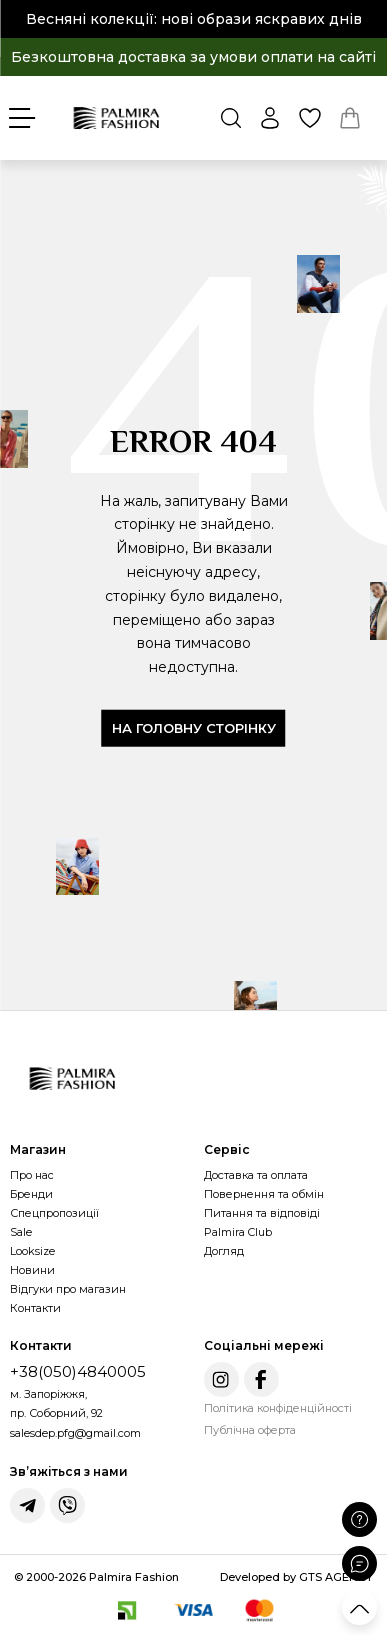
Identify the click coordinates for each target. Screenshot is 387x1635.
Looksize (32, 1251)
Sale (21, 1232)
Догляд (224, 1251)
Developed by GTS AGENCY (296, 1577)
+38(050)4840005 (78, 1371)
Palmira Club (238, 1232)
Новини (32, 1270)
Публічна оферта (250, 1430)
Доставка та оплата (256, 1175)
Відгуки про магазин (68, 1289)
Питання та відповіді (262, 1213)
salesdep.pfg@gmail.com (75, 1433)
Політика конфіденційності (278, 1408)
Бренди (31, 1194)
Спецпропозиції (54, 1213)
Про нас (32, 1175)
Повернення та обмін (264, 1194)
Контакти (35, 1308)
